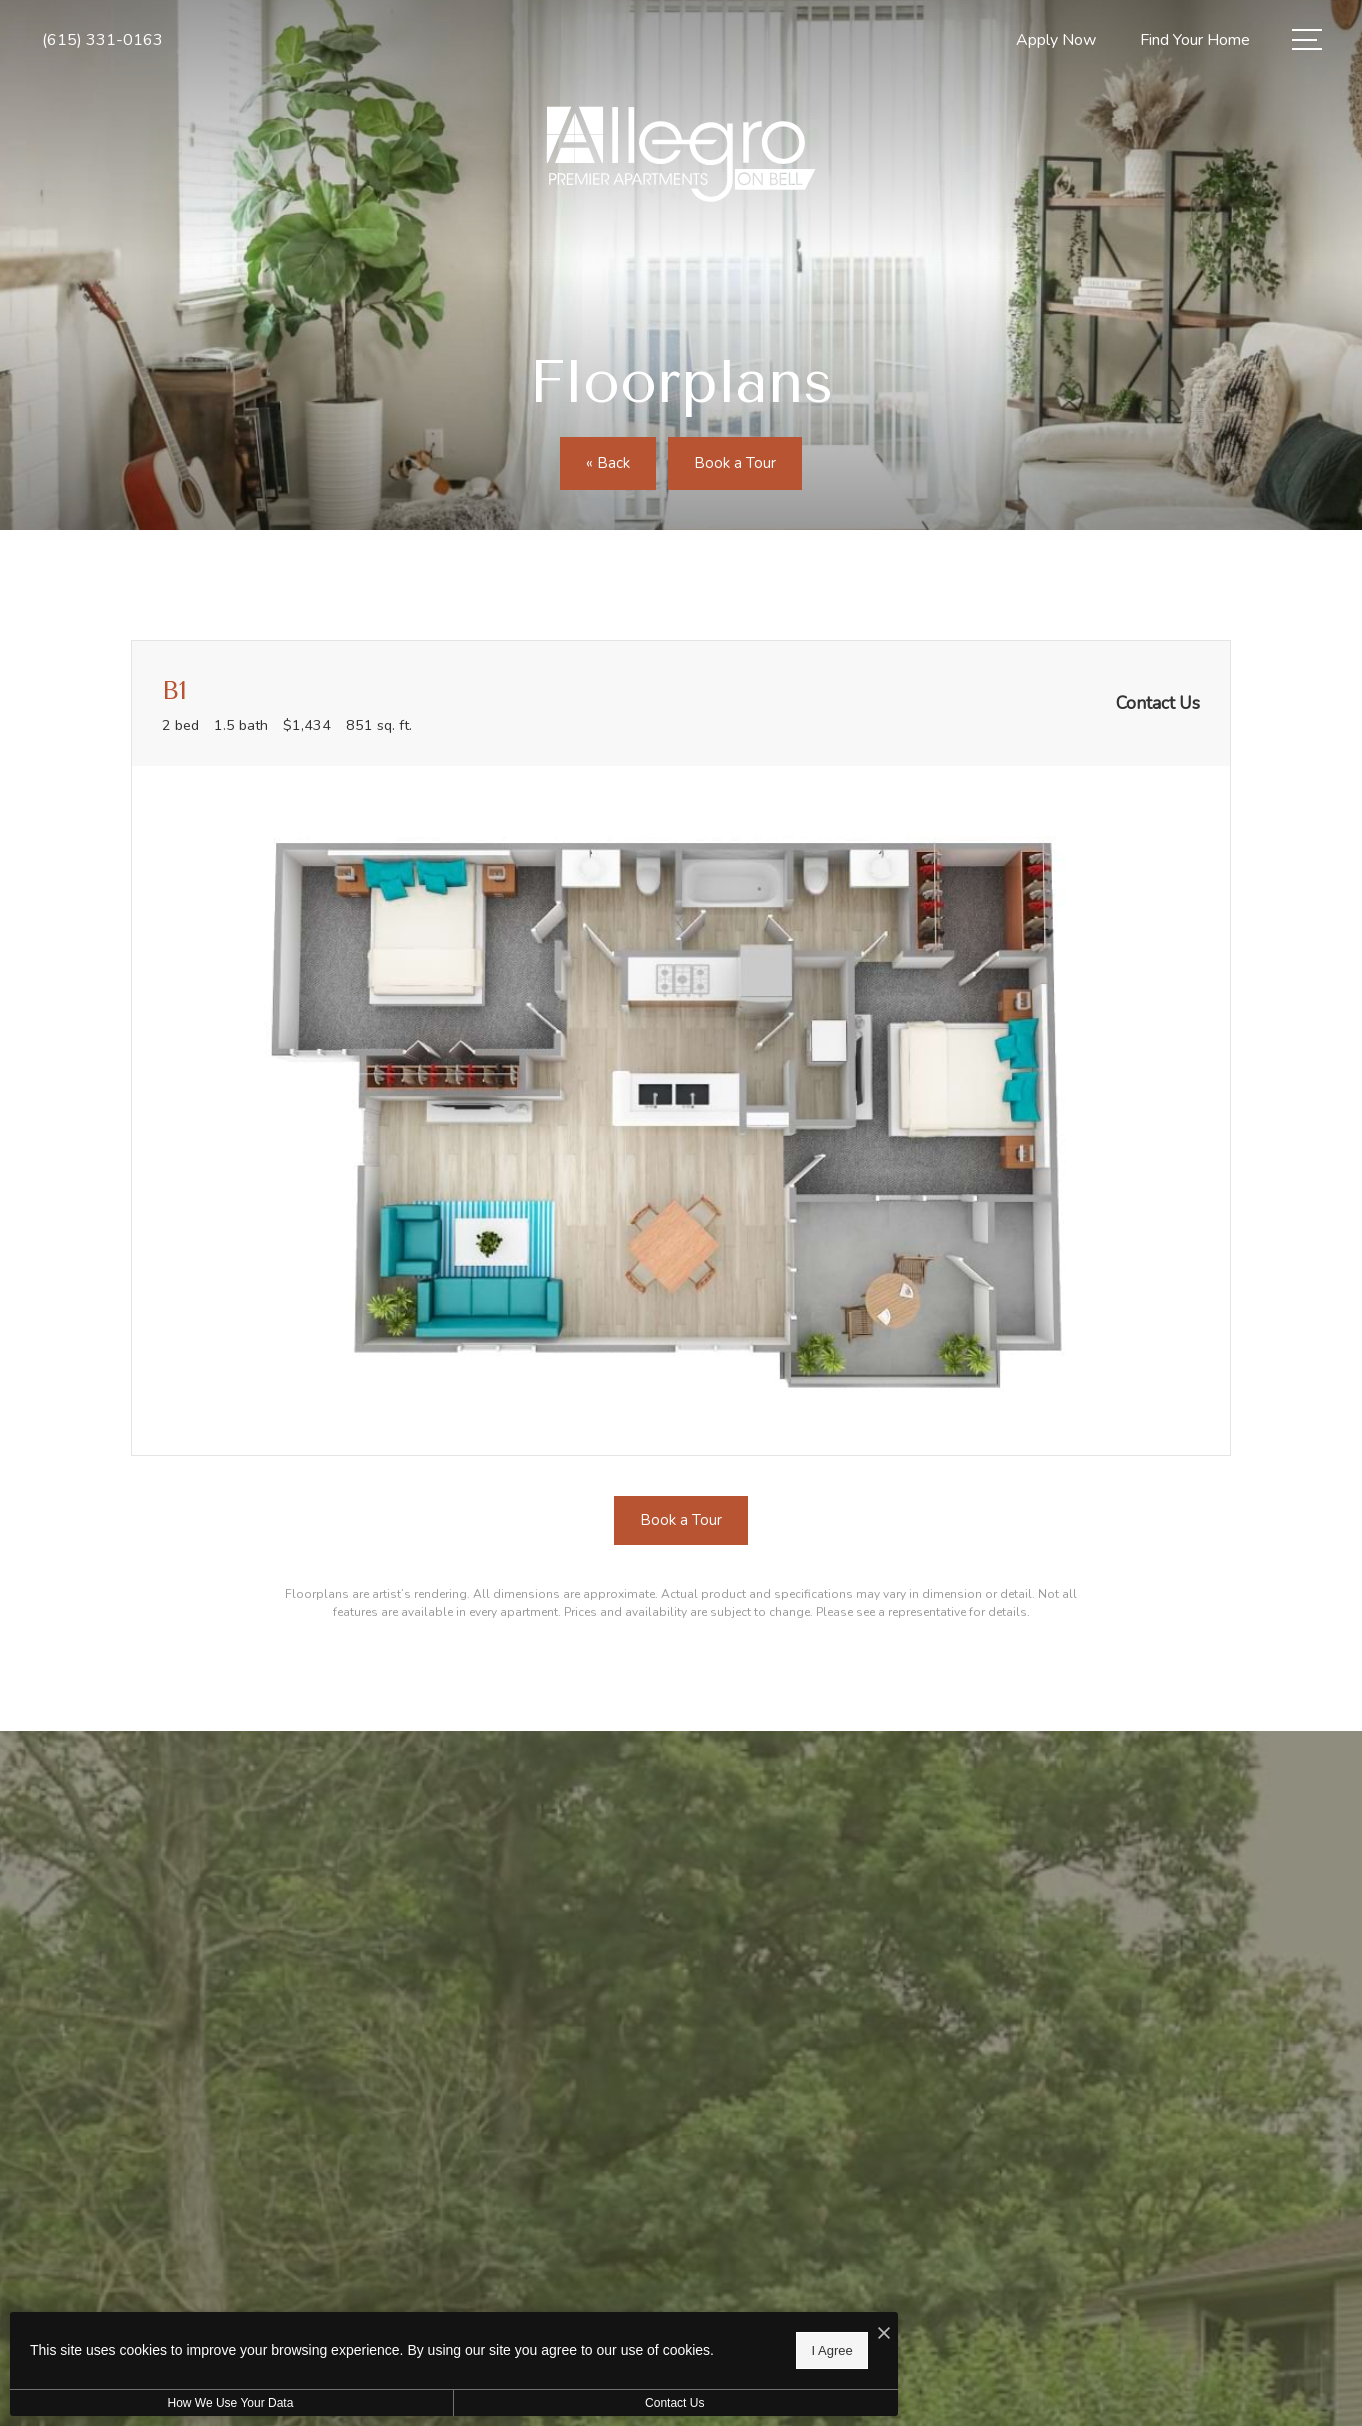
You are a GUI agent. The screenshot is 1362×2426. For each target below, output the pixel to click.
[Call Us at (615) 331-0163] (102, 40)
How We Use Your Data (184, 2403)
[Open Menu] (1307, 39)
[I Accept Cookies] (696, 2327)
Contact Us (533, 2403)
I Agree (644, 2346)
